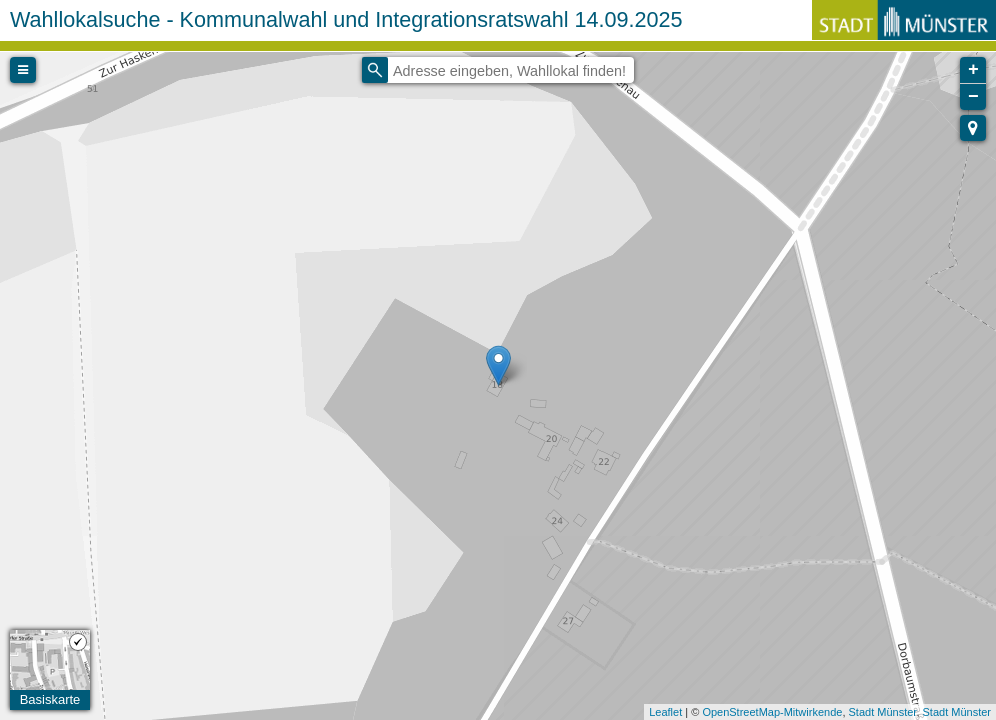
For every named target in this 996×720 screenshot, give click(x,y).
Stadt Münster (883, 712)
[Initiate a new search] (375, 70)
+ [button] (973, 70)
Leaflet (665, 712)
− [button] (973, 97)
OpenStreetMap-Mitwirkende (772, 712)
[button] (973, 128)
